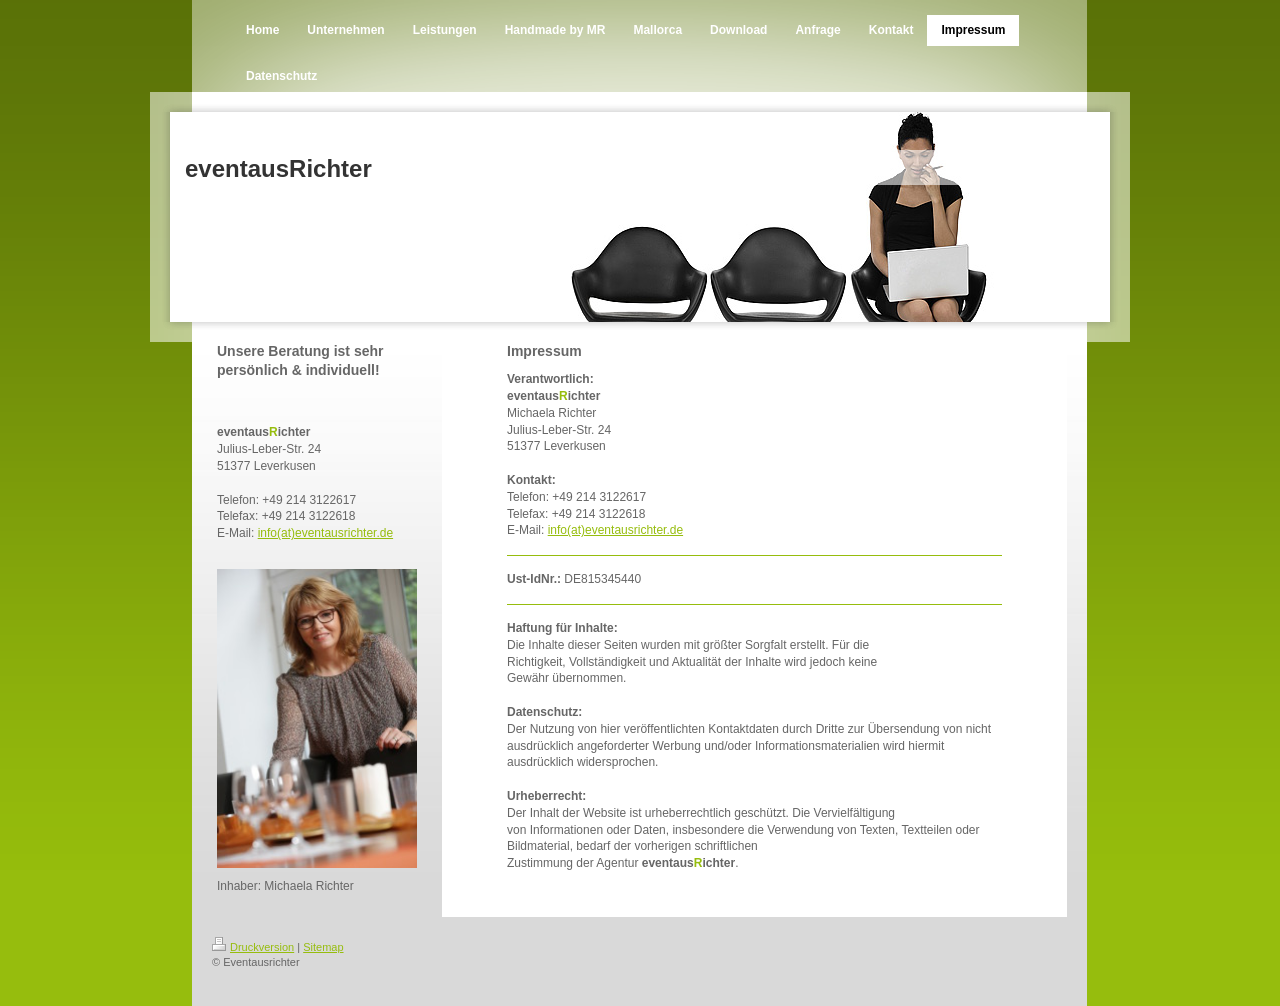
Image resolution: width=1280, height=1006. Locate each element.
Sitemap (323, 947)
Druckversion (253, 947)
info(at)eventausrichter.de (325, 533)
